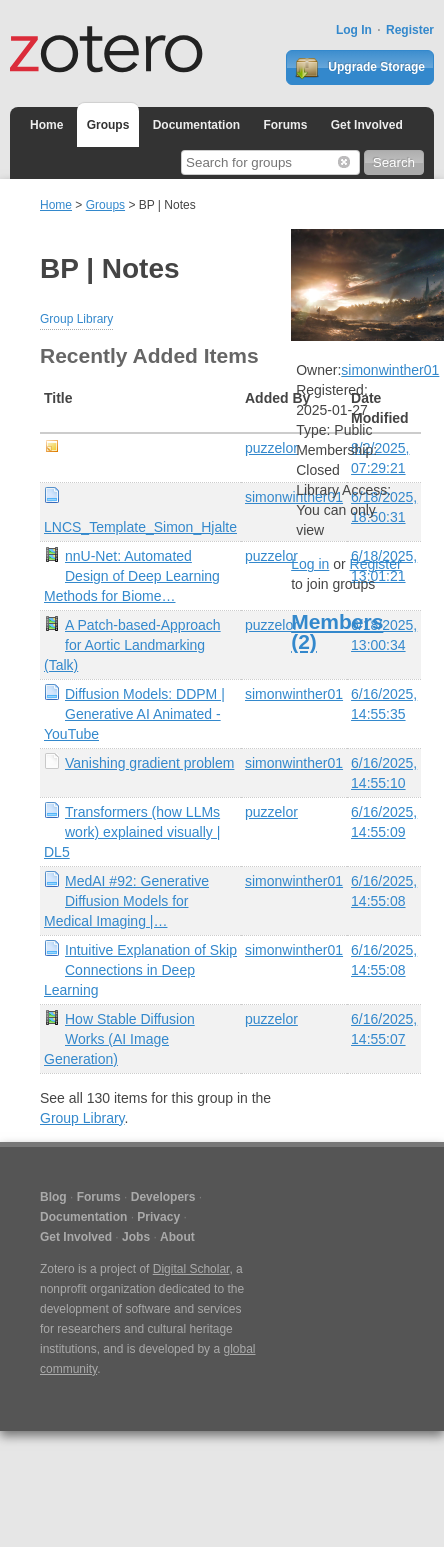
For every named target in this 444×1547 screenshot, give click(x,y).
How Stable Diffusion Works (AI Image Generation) (119, 1039)
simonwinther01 (294, 694)
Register (410, 30)
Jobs (136, 1237)
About (177, 1237)
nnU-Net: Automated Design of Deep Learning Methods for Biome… (132, 576)
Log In (354, 30)
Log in (310, 564)
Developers (163, 1197)
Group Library (76, 319)
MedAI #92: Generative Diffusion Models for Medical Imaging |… (126, 901)
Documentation (196, 125)
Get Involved (367, 125)
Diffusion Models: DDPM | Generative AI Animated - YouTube (134, 714)
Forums (285, 125)
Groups (108, 125)
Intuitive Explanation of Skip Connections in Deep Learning (140, 970)
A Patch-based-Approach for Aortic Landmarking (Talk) (132, 645)
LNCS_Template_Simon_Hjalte (140, 527)
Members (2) (337, 631)
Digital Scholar (191, 1269)
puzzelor (271, 448)
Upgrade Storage (360, 68)
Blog (53, 1197)
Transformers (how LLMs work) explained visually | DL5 (132, 832)
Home (46, 125)
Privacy (158, 1217)
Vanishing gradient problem (149, 763)
